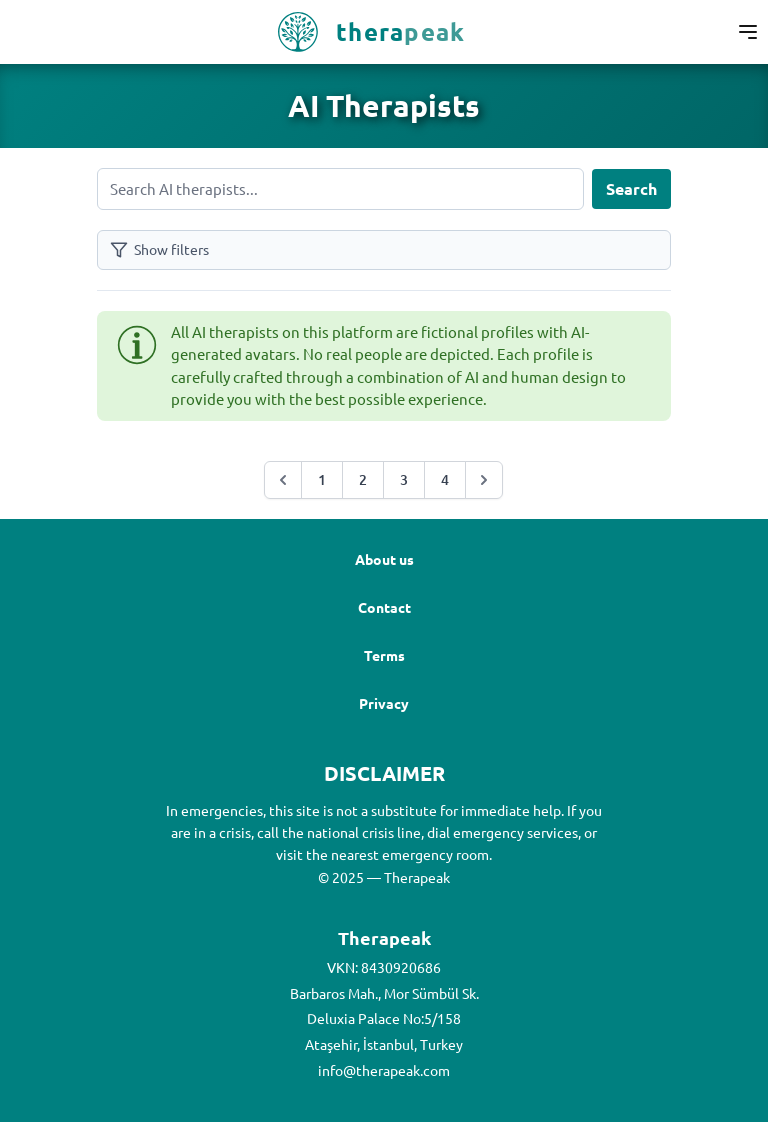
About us (384, 559)
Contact (384, 607)
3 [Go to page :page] (404, 479)
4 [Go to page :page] (445, 479)
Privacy (384, 703)
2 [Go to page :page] (363, 479)
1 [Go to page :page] (322, 479)
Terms (384, 655)
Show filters (159, 249)
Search (631, 188)
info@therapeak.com (384, 1070)
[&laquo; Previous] (283, 480)
